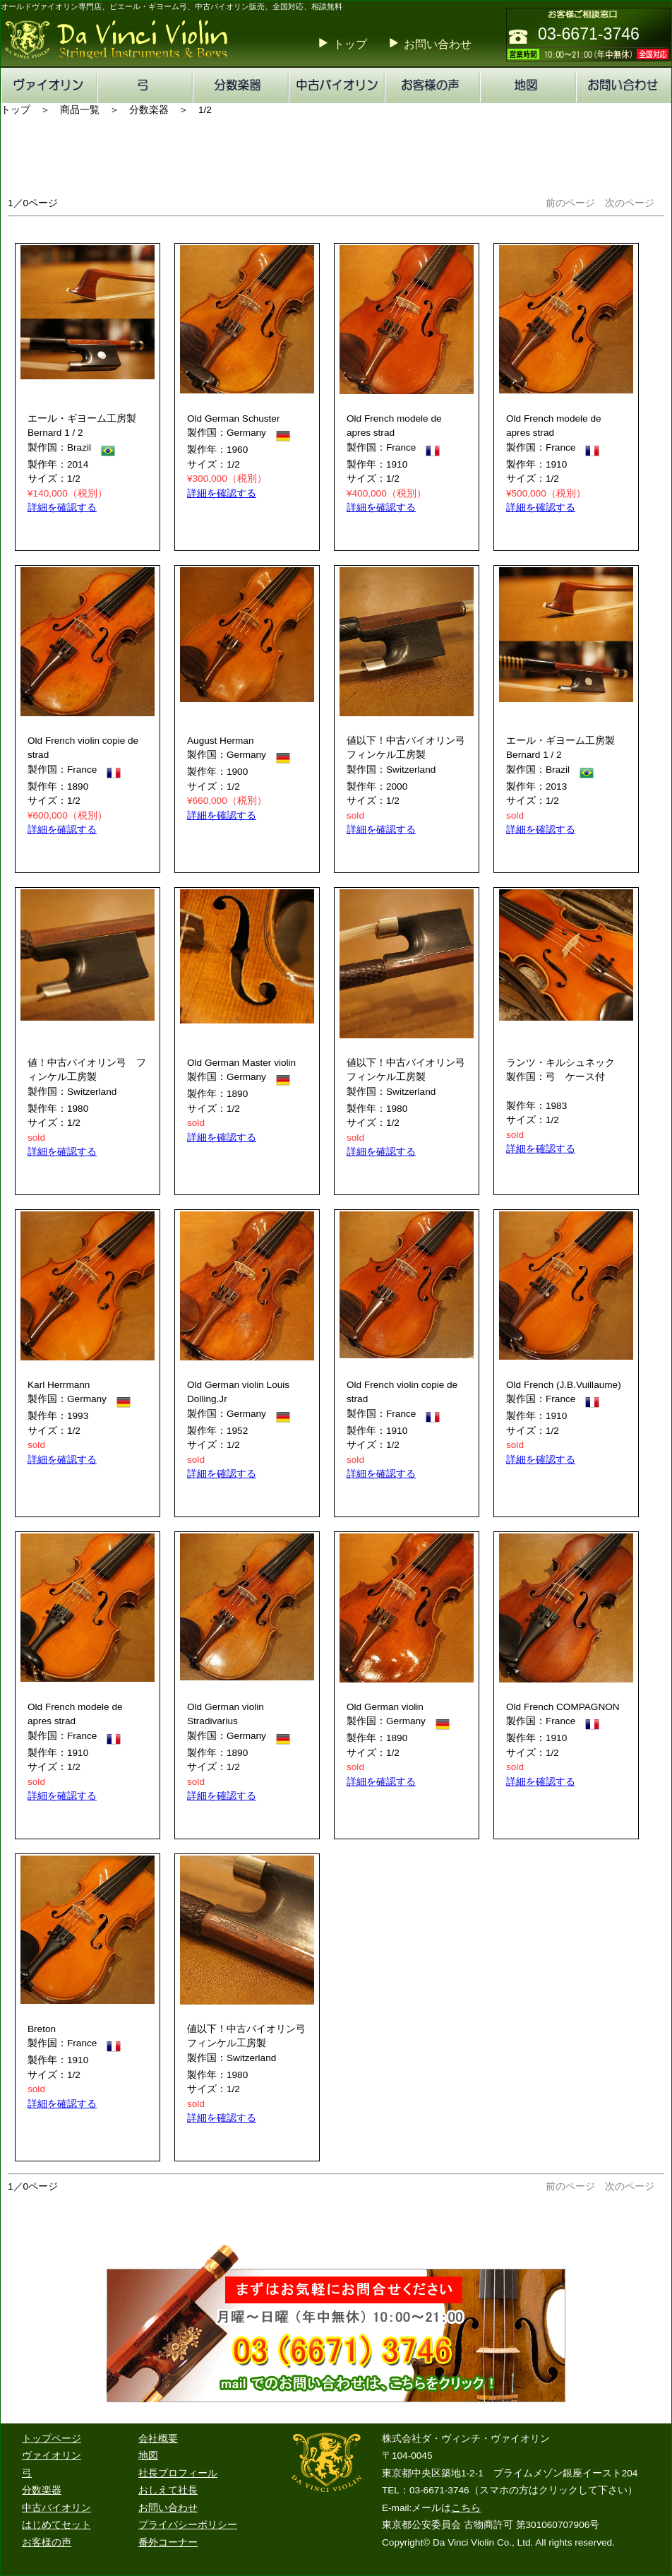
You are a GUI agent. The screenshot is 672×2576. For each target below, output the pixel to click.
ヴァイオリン (51, 2455)
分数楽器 (41, 2490)
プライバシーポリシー (187, 2524)
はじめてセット (56, 2524)
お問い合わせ (438, 43)
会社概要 (158, 2438)
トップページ (51, 2438)
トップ (350, 43)
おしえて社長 (168, 2490)
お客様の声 (46, 2542)
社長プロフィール (177, 2473)
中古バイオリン (56, 2508)
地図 (148, 2455)
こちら (466, 2508)
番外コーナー (168, 2542)
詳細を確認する (62, 507)
